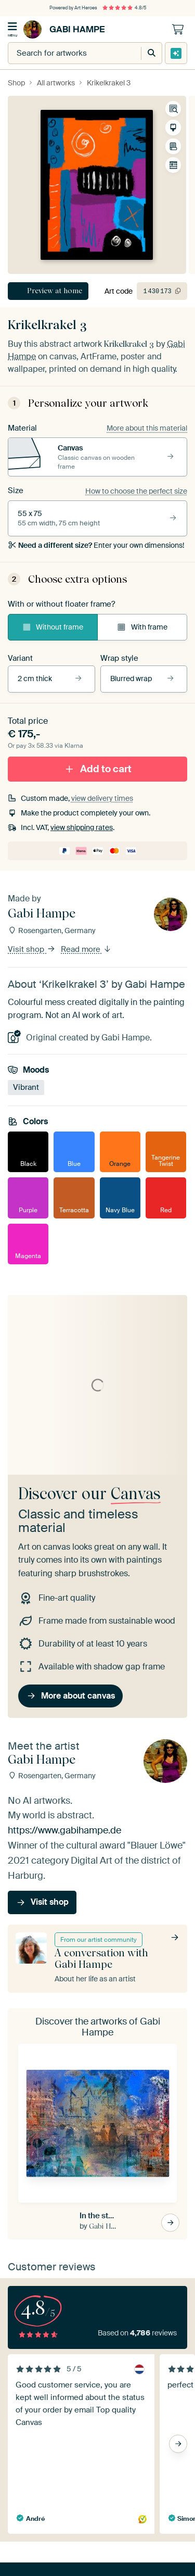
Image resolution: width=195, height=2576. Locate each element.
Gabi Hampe (64, 29)
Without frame (53, 627)
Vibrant (26, 1087)
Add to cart (97, 768)
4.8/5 (124, 8)
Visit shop (32, 949)
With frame (142, 627)
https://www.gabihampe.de (64, 1830)
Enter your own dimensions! (96, 545)
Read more (86, 949)
